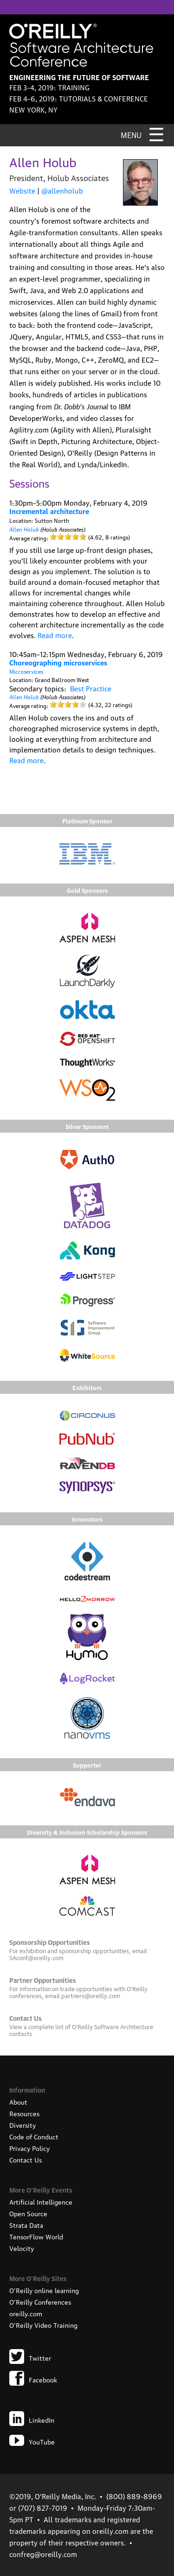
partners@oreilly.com (90, 1995)
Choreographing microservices (58, 662)
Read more (55, 635)
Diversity (22, 2124)
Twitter (30, 2357)
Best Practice (90, 688)
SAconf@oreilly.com (36, 1957)
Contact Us (25, 2159)
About (18, 2101)
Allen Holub (24, 528)
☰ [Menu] (156, 132)
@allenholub (62, 190)
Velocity (21, 2247)
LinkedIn (31, 2419)
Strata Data (26, 2224)
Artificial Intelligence (40, 2201)
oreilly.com (25, 2313)
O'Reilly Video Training (43, 2324)
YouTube (32, 2441)
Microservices (26, 671)
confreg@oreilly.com (43, 2554)
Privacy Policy (29, 2147)
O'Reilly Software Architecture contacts (81, 2029)
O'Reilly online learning (44, 2289)
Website (22, 190)
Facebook (33, 2379)
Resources (24, 2113)
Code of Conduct (33, 2136)
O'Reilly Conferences (40, 2301)
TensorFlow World (36, 2236)
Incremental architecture (49, 511)
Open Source (28, 2213)
